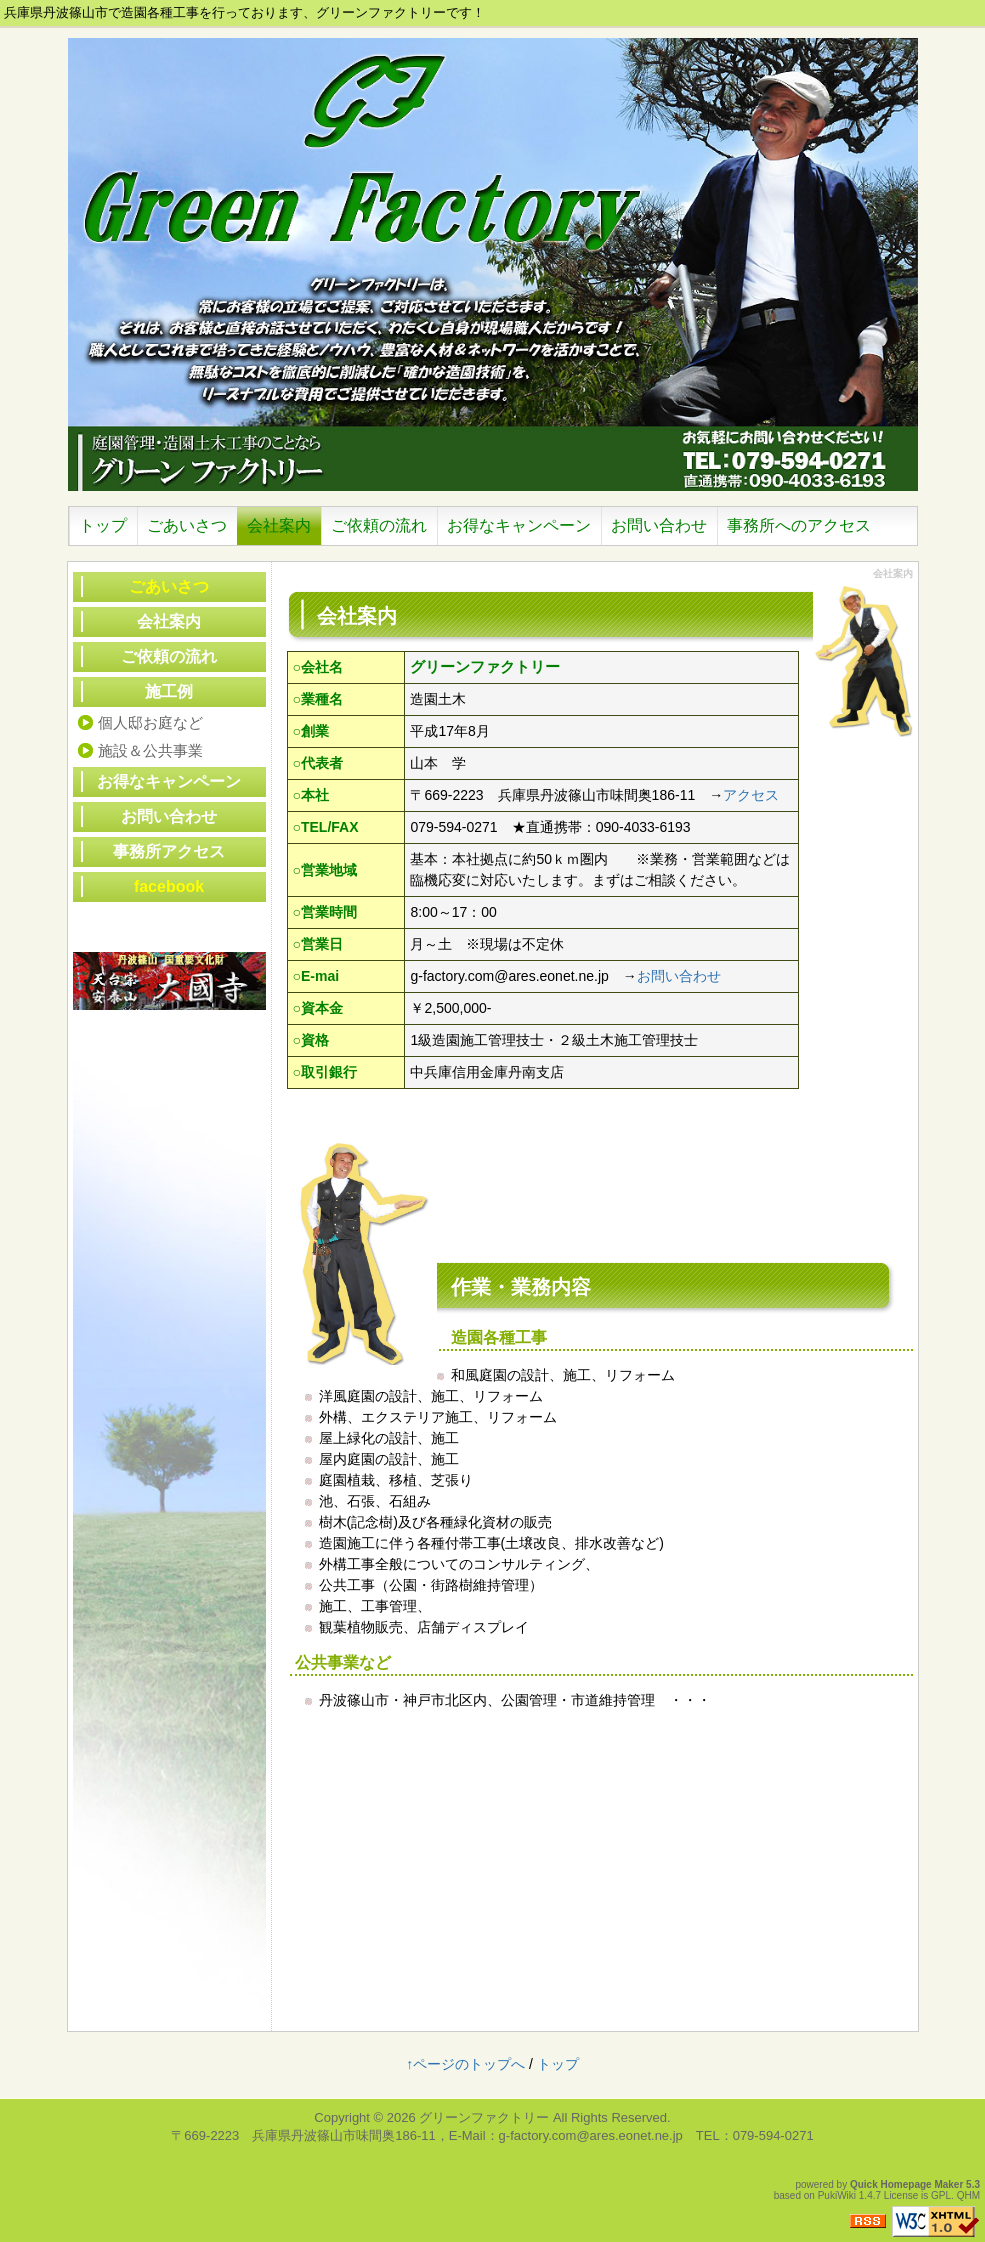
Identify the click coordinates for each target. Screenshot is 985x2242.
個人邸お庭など (150, 722)
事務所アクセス (169, 851)
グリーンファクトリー (484, 2117)
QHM (968, 2195)
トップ (558, 2064)
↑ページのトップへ (465, 2064)
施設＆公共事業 (150, 750)
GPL (941, 2195)
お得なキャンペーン (169, 781)
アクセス (751, 795)
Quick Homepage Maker (906, 2184)
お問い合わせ (679, 976)
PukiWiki (837, 2195)
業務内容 (551, 1287)
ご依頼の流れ (169, 656)
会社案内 (169, 621)
